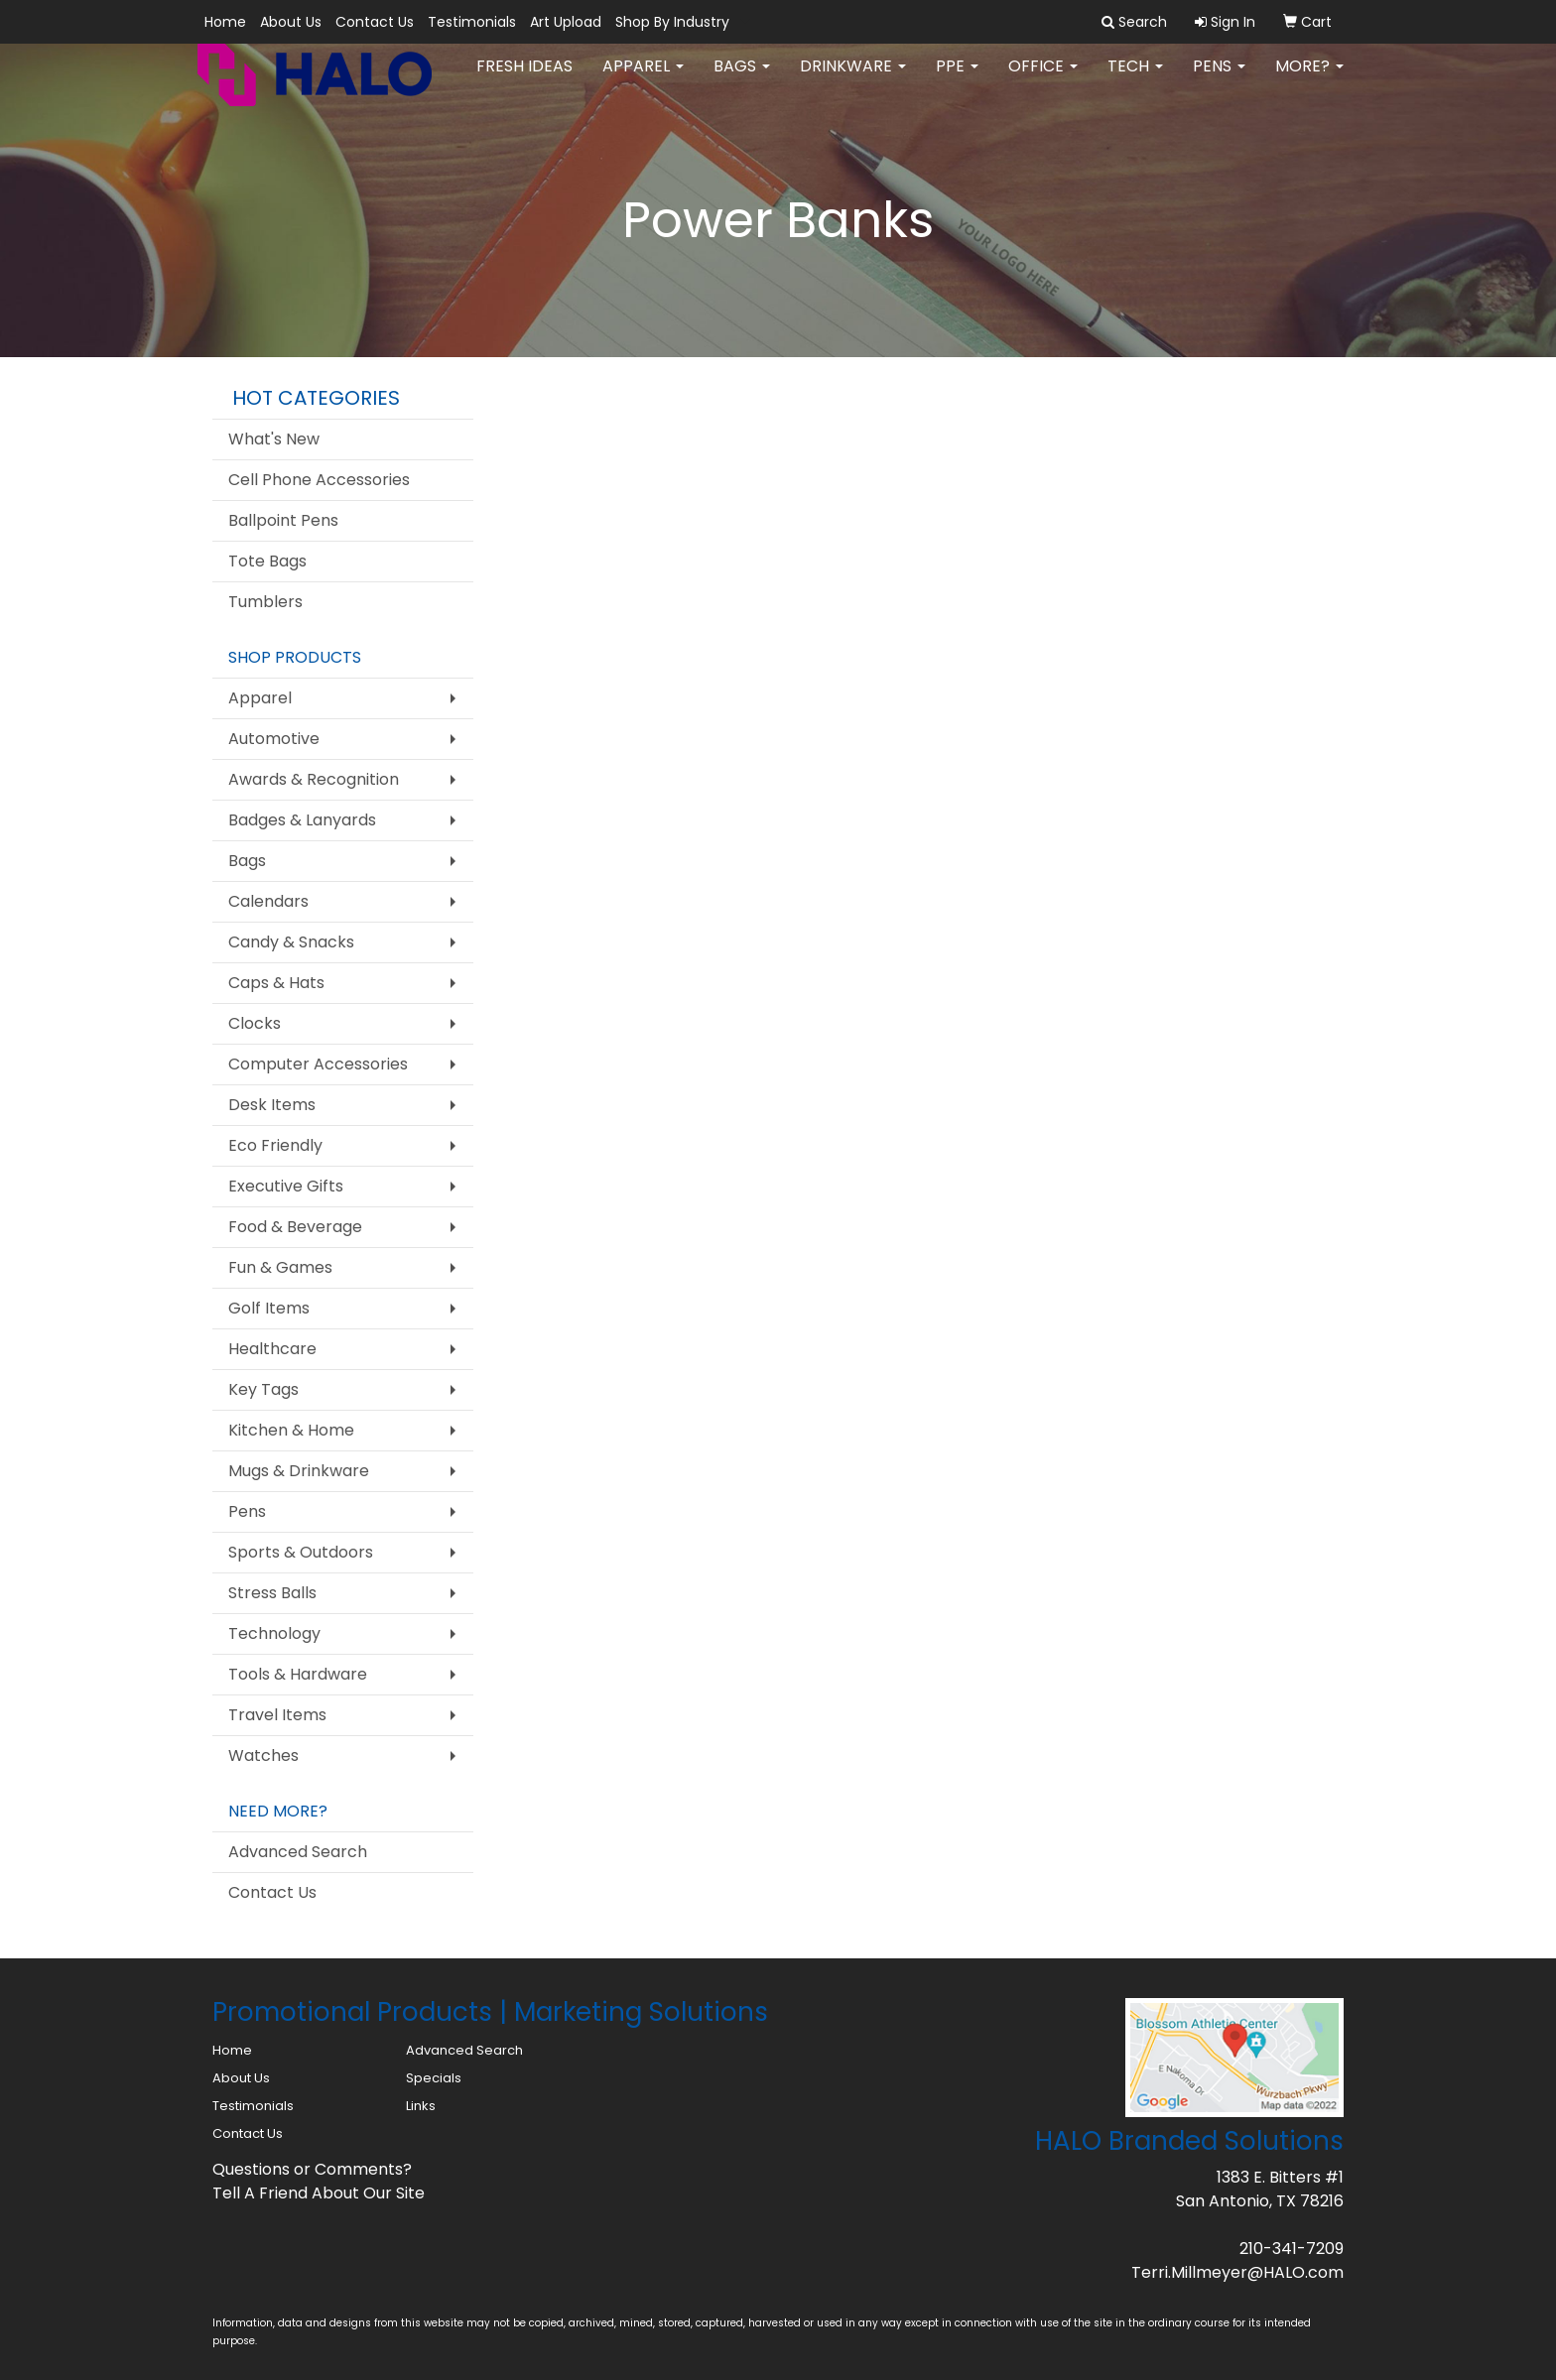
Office (1043, 78)
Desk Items (272, 1104)
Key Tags (263, 1389)
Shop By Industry (672, 22)
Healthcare (272, 1348)
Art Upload (565, 22)
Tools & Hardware (297, 1674)
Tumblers (265, 601)
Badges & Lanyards (302, 820)
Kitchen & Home (291, 1430)
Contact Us (374, 22)
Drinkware (853, 78)
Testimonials (472, 22)
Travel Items (277, 1714)
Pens (1219, 78)
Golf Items (269, 1308)
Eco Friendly (275, 1145)
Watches (263, 1755)
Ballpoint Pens (283, 520)
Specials (433, 2077)
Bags (741, 78)
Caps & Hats (276, 982)
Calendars (268, 901)
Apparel (643, 78)
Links (421, 2105)
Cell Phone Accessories (319, 479)
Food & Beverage (295, 1226)
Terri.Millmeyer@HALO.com (1237, 2272)
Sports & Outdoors (300, 1552)
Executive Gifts (285, 1186)
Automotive (274, 738)
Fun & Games (280, 1267)
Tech (1135, 78)
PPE (957, 78)
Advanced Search (297, 1851)
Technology (274, 1633)
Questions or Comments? (312, 2169)
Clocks (254, 1023)
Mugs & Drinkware (298, 1470)
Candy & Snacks (291, 942)
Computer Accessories (318, 1064)
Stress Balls (272, 1592)
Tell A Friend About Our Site (318, 2193)
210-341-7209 (1291, 2248)
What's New (274, 439)
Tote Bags (267, 561)
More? (1309, 78)
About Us (291, 22)
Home (225, 22)
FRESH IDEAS (524, 78)
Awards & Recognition (313, 779)
